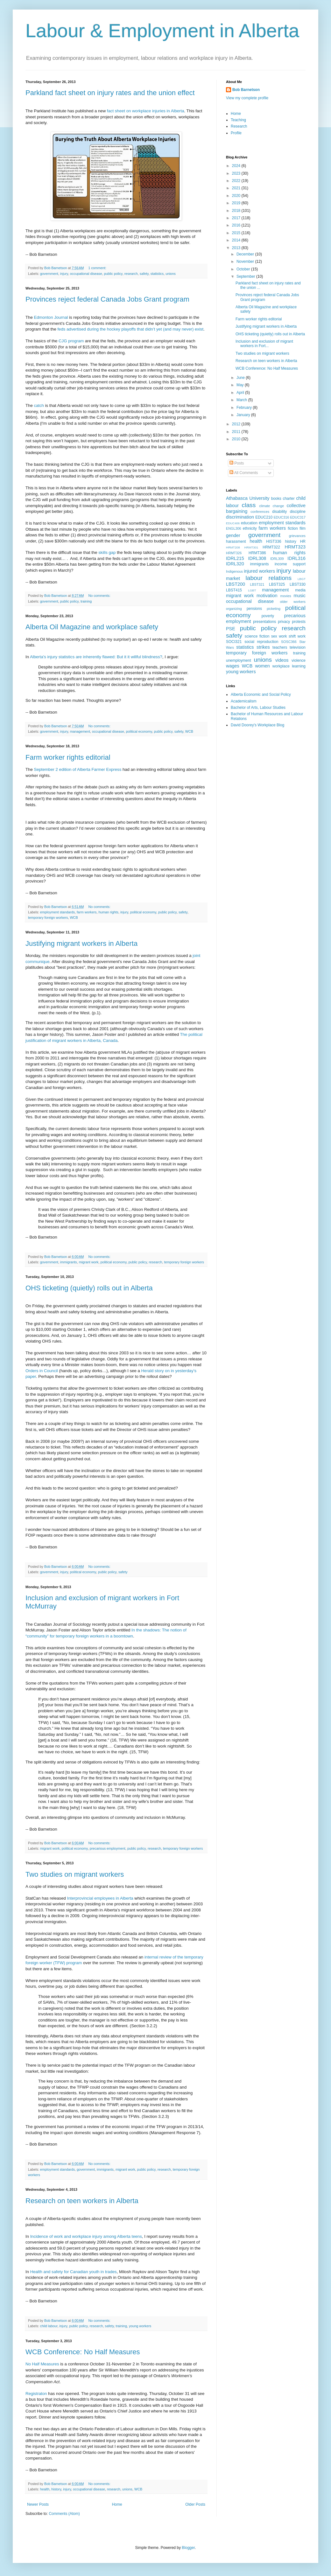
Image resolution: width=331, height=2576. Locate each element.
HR (303, 541)
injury (64, 274)
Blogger (188, 2547)
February (244, 407)
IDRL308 (257, 558)
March (242, 400)
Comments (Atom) (64, 2513)
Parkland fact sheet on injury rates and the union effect (110, 93)
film (302, 528)
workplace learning (289, 666)
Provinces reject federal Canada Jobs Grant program (107, 299)
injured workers (259, 571)
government (49, 274)
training (86, 601)
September (246, 276)
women (262, 665)
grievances (297, 536)
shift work (297, 636)
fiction (293, 528)
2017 (237, 218)
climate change (271, 506)
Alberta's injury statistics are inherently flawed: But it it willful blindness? (96, 656)
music (299, 595)
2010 (237, 439)
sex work (279, 636)
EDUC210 (263, 517)
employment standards (57, 912)
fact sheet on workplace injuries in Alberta (145, 110)
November (245, 261)
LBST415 (234, 590)
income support (290, 564)
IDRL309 (277, 559)
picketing (273, 609)
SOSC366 (289, 642)
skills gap (107, 552)
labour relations (268, 578)
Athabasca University (247, 498)
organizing (234, 609)
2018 (237, 210)
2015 (237, 233)
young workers (140, 2326)
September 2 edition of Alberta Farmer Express (77, 769)
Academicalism (244, 701)
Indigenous (234, 571)
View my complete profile (247, 98)
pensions (254, 608)
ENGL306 (233, 528)
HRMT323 (295, 546)
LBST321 (257, 584)
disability (279, 511)
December (245, 254)
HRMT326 (234, 553)
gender (233, 535)
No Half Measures (42, 2364)
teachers (279, 647)
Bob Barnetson (246, 89)
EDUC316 (281, 517)
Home (117, 2504)
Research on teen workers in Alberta (81, 2201)
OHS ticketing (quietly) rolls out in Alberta (89, 1288)
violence (299, 660)
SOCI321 (234, 641)
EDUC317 (298, 517)
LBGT (302, 579)
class (249, 505)
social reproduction (261, 641)
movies (285, 596)
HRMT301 (251, 547)
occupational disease (86, 274)
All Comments (243, 473)
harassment (236, 541)
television (298, 647)
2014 (237, 240)
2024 (237, 166)
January (243, 415)
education (249, 523)
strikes (263, 647)
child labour (49, 2326)
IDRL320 (235, 563)
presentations (264, 621)
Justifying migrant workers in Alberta (81, 943)
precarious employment (107, 1848)
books (276, 498)
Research (239, 126)
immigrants (68, 1262)
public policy (113, 274)
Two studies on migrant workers (74, 1874)
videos (282, 660)
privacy (284, 621)
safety (144, 274)
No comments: (99, 595)
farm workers (86, 912)
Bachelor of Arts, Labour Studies (258, 707)
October (243, 269)
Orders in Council (41, 1370)
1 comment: (97, 268)
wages (232, 665)
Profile (236, 133)
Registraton (36, 2393)
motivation (267, 595)
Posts (236, 463)
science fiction (257, 636)
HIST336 (273, 541)
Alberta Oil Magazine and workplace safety (91, 627)
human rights (108, 912)
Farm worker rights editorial (67, 757)
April (240, 392)
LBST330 (298, 584)
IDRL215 (235, 558)
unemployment (238, 660)
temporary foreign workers (48, 917)
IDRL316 (296, 558)
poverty (268, 616)
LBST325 (277, 584)
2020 (237, 195)
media (300, 590)
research (131, 274)
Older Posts (195, 2504)
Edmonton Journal (51, 317)
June (241, 377)
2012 (237, 424)
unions (171, 274)
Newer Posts (38, 2504)
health (44, 2489)
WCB (189, 731)
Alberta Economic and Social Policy (261, 694)
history (56, 2489)
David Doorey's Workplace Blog (257, 725)
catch (39, 405)
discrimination (240, 517)
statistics (157, 274)
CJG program (71, 341)
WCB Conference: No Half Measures (82, 2352)
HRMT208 (233, 547)
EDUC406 (233, 523)
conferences (259, 511)
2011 (237, 431)
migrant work (89, 1262)
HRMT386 (257, 553)
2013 (237, 248)
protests (299, 621)
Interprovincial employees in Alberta (100, 1898)
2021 (237, 188)
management (80, 731)
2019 (237, 203)
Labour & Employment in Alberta (162, 30)
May (240, 385)
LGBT (252, 590)
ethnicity (250, 528)
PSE (230, 628)
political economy (139, 731)
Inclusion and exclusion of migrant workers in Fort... (264, 343)
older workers (293, 602)
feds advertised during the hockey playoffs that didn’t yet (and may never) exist (130, 329)
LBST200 (235, 584)
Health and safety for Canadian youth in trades (73, 2271)
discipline (298, 511)
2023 (237, 173)
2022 (237, 180)
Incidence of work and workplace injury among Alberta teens (86, 2236)
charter (288, 498)
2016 (237, 225)
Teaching (238, 120)
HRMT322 (271, 547)
